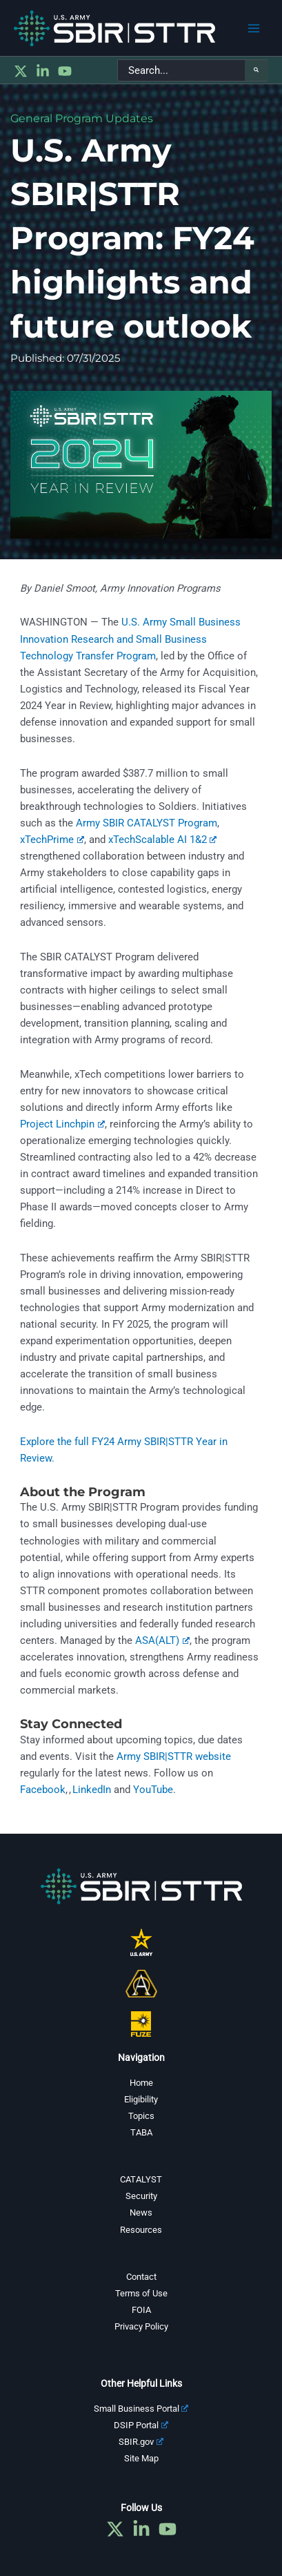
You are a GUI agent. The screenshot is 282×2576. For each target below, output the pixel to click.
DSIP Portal (141, 2425)
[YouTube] (65, 71)
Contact (141, 2277)
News (141, 2212)
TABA (141, 2132)
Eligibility (141, 2099)
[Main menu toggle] (253, 28)
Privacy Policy (141, 2326)
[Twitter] (21, 71)
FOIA (141, 2310)
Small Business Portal (141, 2408)
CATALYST (141, 2179)
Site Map (141, 2458)
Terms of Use (141, 2293)
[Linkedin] (43, 71)
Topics (141, 2116)
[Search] (256, 70)
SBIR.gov (141, 2442)
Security (141, 2196)
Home (141, 2083)
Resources (141, 2230)
